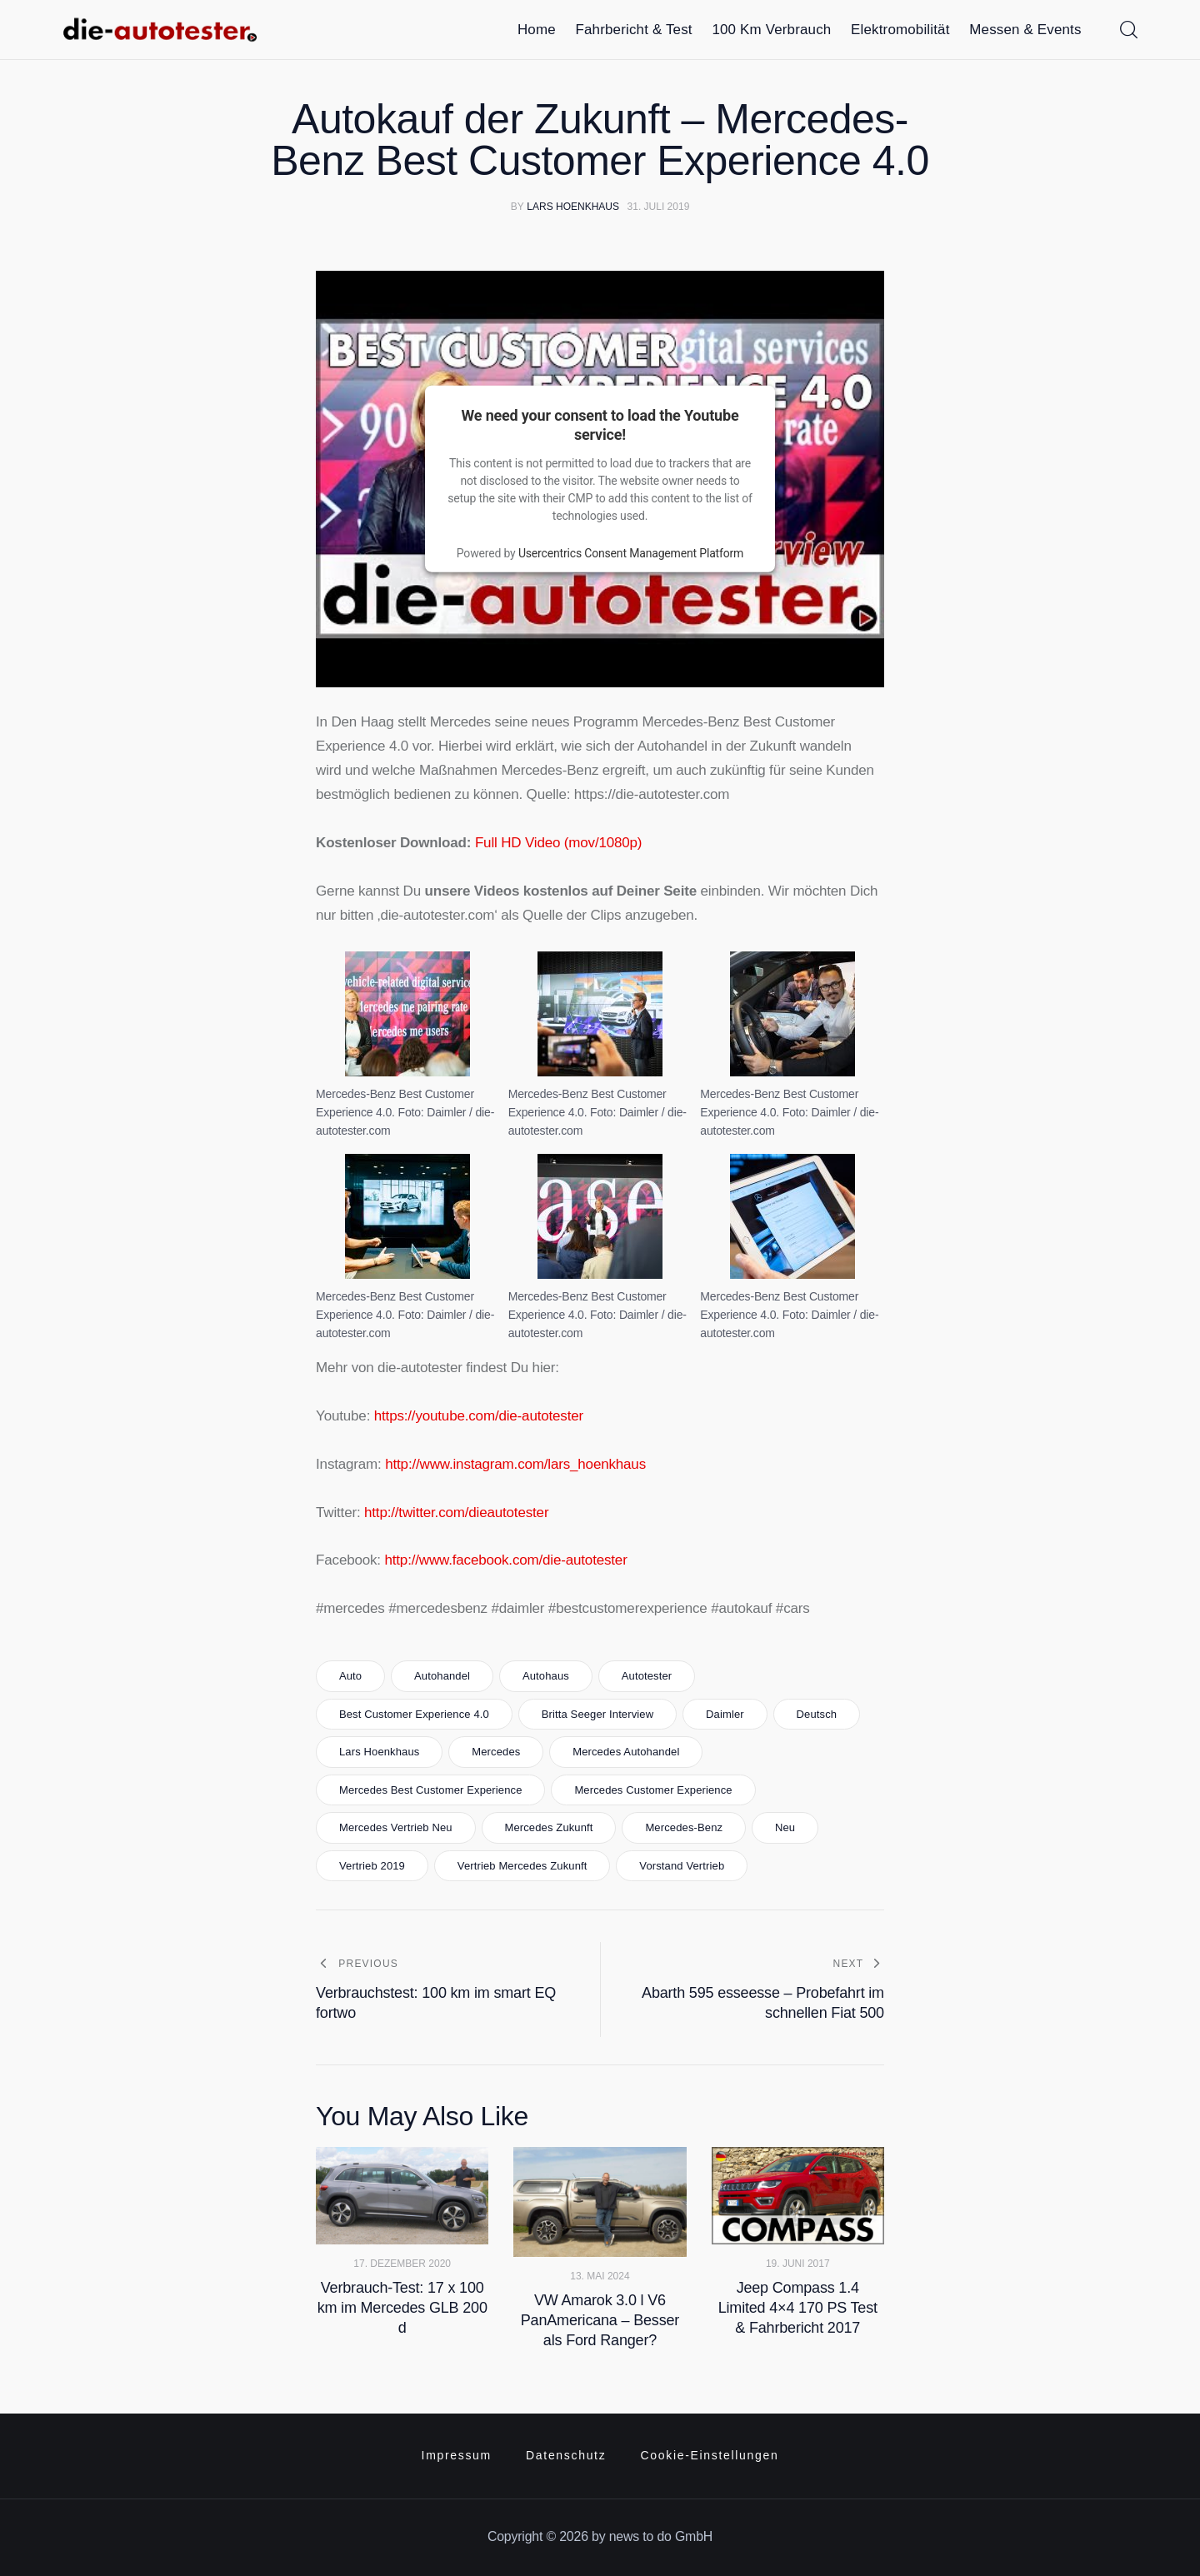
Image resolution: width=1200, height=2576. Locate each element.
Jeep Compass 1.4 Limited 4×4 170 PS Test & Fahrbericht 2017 (798, 2307)
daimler (725, 1714)
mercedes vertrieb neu (395, 1827)
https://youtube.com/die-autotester (478, 1416)
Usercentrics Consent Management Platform (630, 553)
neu (785, 1827)
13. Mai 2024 (599, 2276)
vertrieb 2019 (372, 1866)
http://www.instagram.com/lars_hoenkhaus (515, 1464)
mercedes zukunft (548, 1827)
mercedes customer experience (653, 1790)
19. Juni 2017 (798, 2263)
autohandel (442, 1676)
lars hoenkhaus (379, 1751)
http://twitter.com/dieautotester (456, 1512)
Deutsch (817, 1714)
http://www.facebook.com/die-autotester (505, 1560)
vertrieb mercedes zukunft (523, 1866)
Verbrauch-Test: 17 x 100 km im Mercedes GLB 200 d (403, 2307)
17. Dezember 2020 (402, 2263)
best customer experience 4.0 (414, 1714)
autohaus (545, 1676)
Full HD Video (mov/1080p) (558, 843)
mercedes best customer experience (430, 1790)
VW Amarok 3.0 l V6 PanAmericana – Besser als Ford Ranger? (600, 2320)
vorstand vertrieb (681, 1866)
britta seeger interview (598, 1714)
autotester (647, 1676)
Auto (350, 1676)
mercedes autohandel (625, 1751)
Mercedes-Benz (683, 1827)
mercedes (496, 1751)
